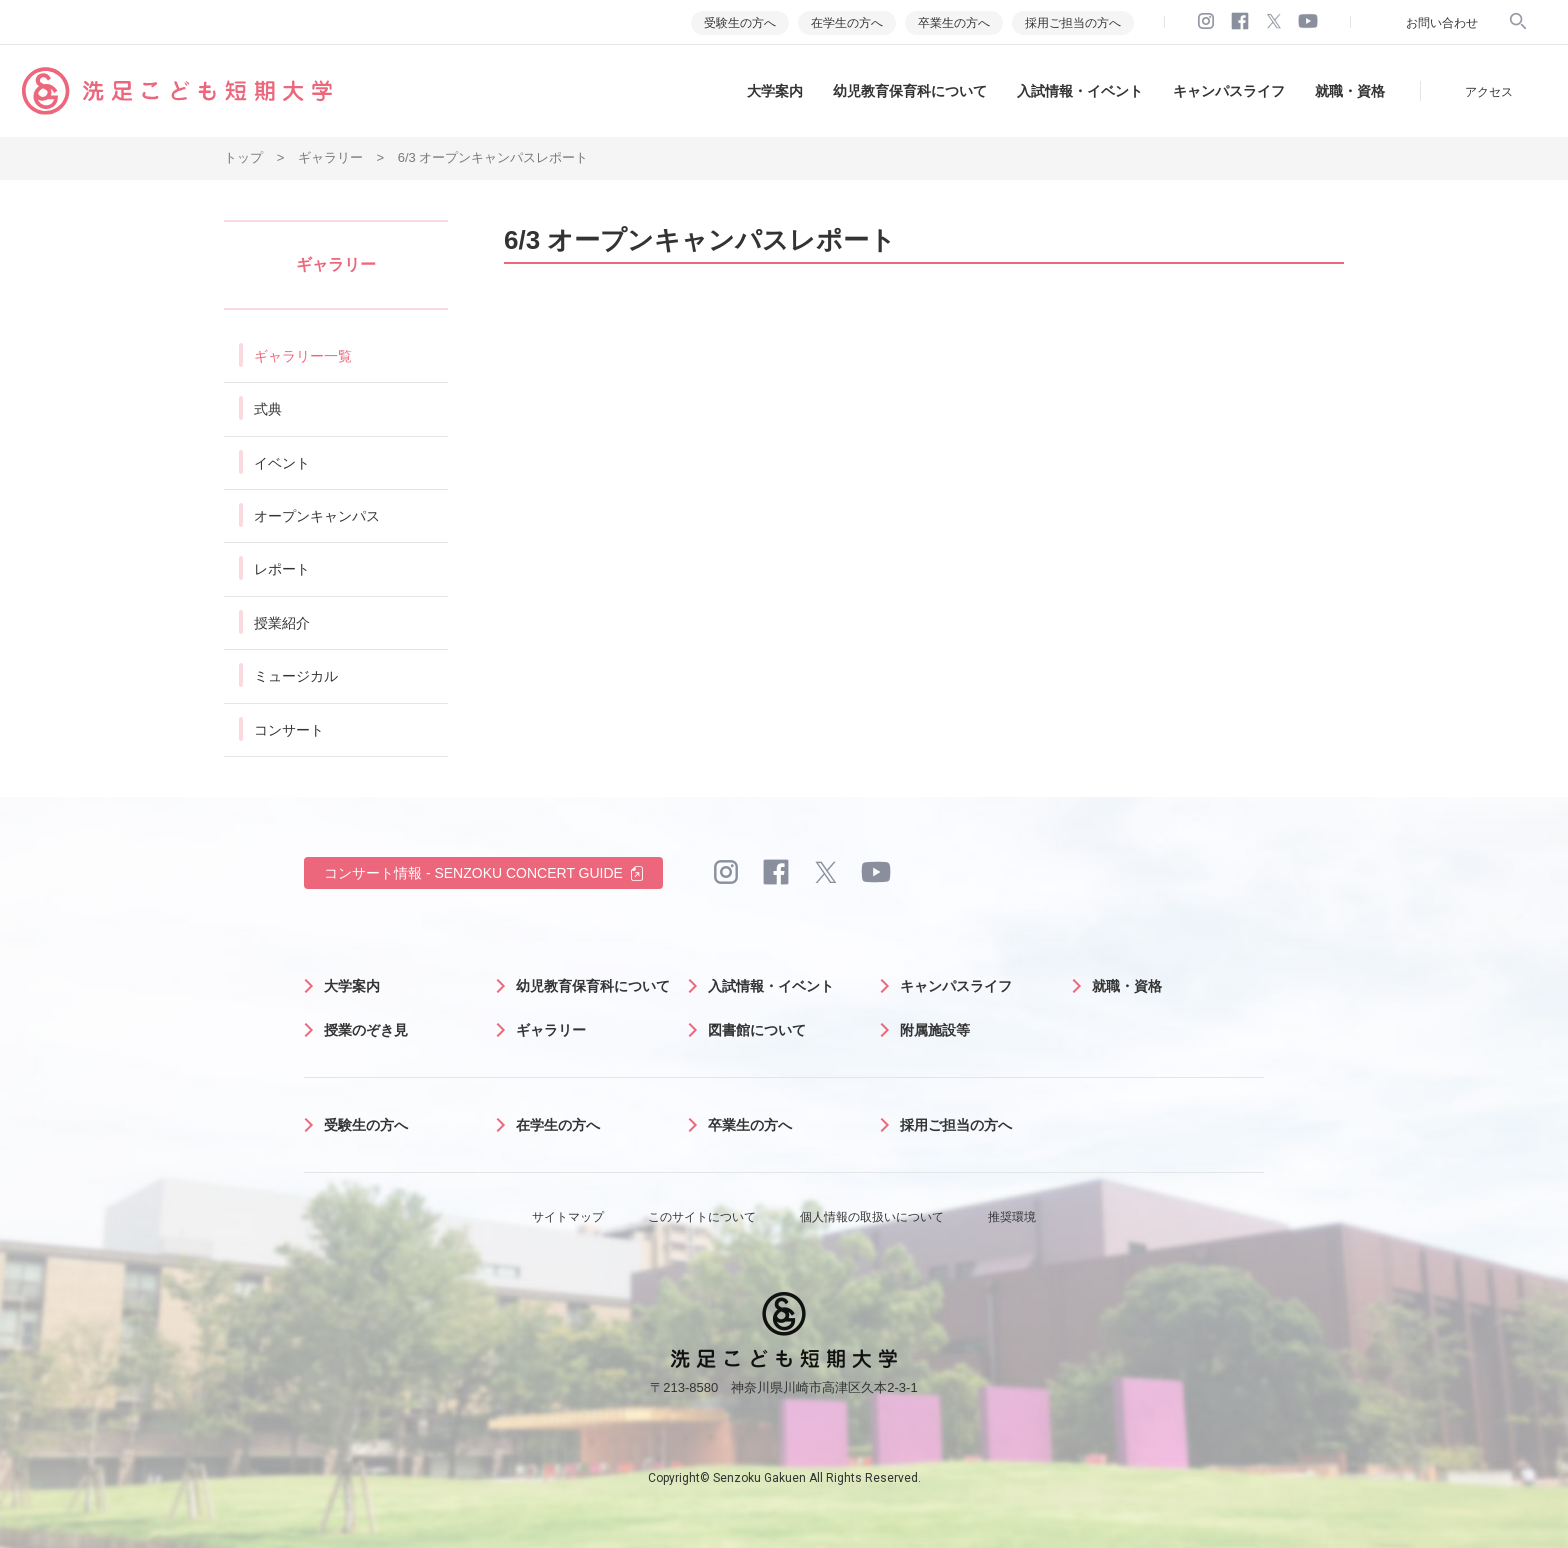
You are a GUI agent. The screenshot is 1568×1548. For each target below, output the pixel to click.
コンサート (289, 730)
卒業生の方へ (954, 23)
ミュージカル (296, 676)
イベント (282, 463)
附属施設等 (935, 1030)
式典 (268, 409)
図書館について (757, 1030)
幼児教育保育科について (910, 91)
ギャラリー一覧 (303, 356)
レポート (282, 569)
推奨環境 (1012, 1217)
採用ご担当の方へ (1073, 23)
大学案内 (775, 91)
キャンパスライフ (1229, 91)
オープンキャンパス (317, 516)
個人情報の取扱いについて (872, 1217)
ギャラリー (551, 1030)
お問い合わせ (1442, 23)
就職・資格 (1350, 91)
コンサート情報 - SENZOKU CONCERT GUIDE (473, 873)
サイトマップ (568, 1217)
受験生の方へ (740, 23)
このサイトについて (702, 1217)
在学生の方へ (847, 23)
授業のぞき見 (366, 1030)
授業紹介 (282, 623)
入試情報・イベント (1080, 91)
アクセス (1489, 92)
